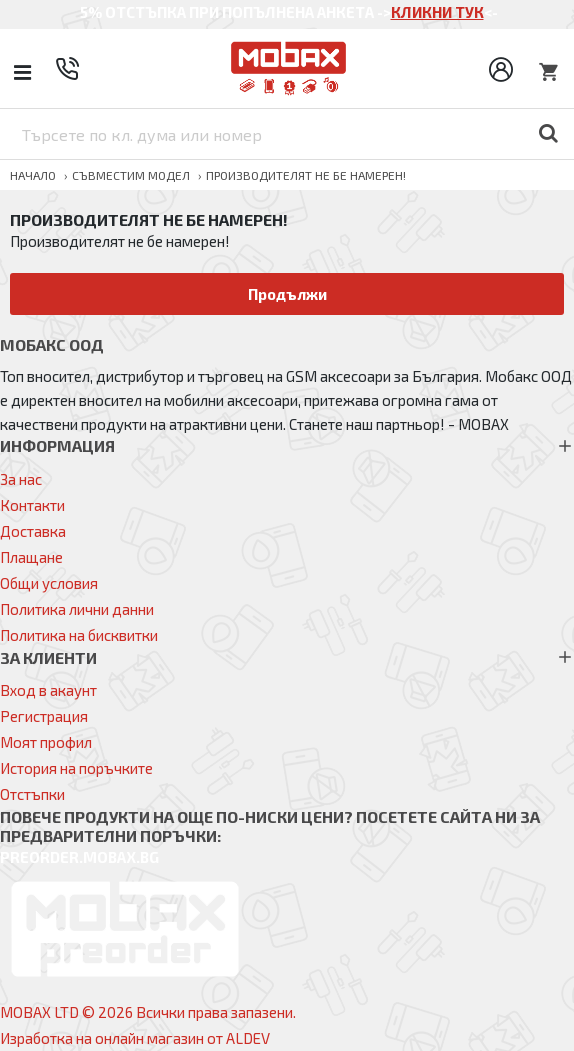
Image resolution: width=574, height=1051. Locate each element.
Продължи (287, 294)
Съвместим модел (131, 175)
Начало (33, 175)
